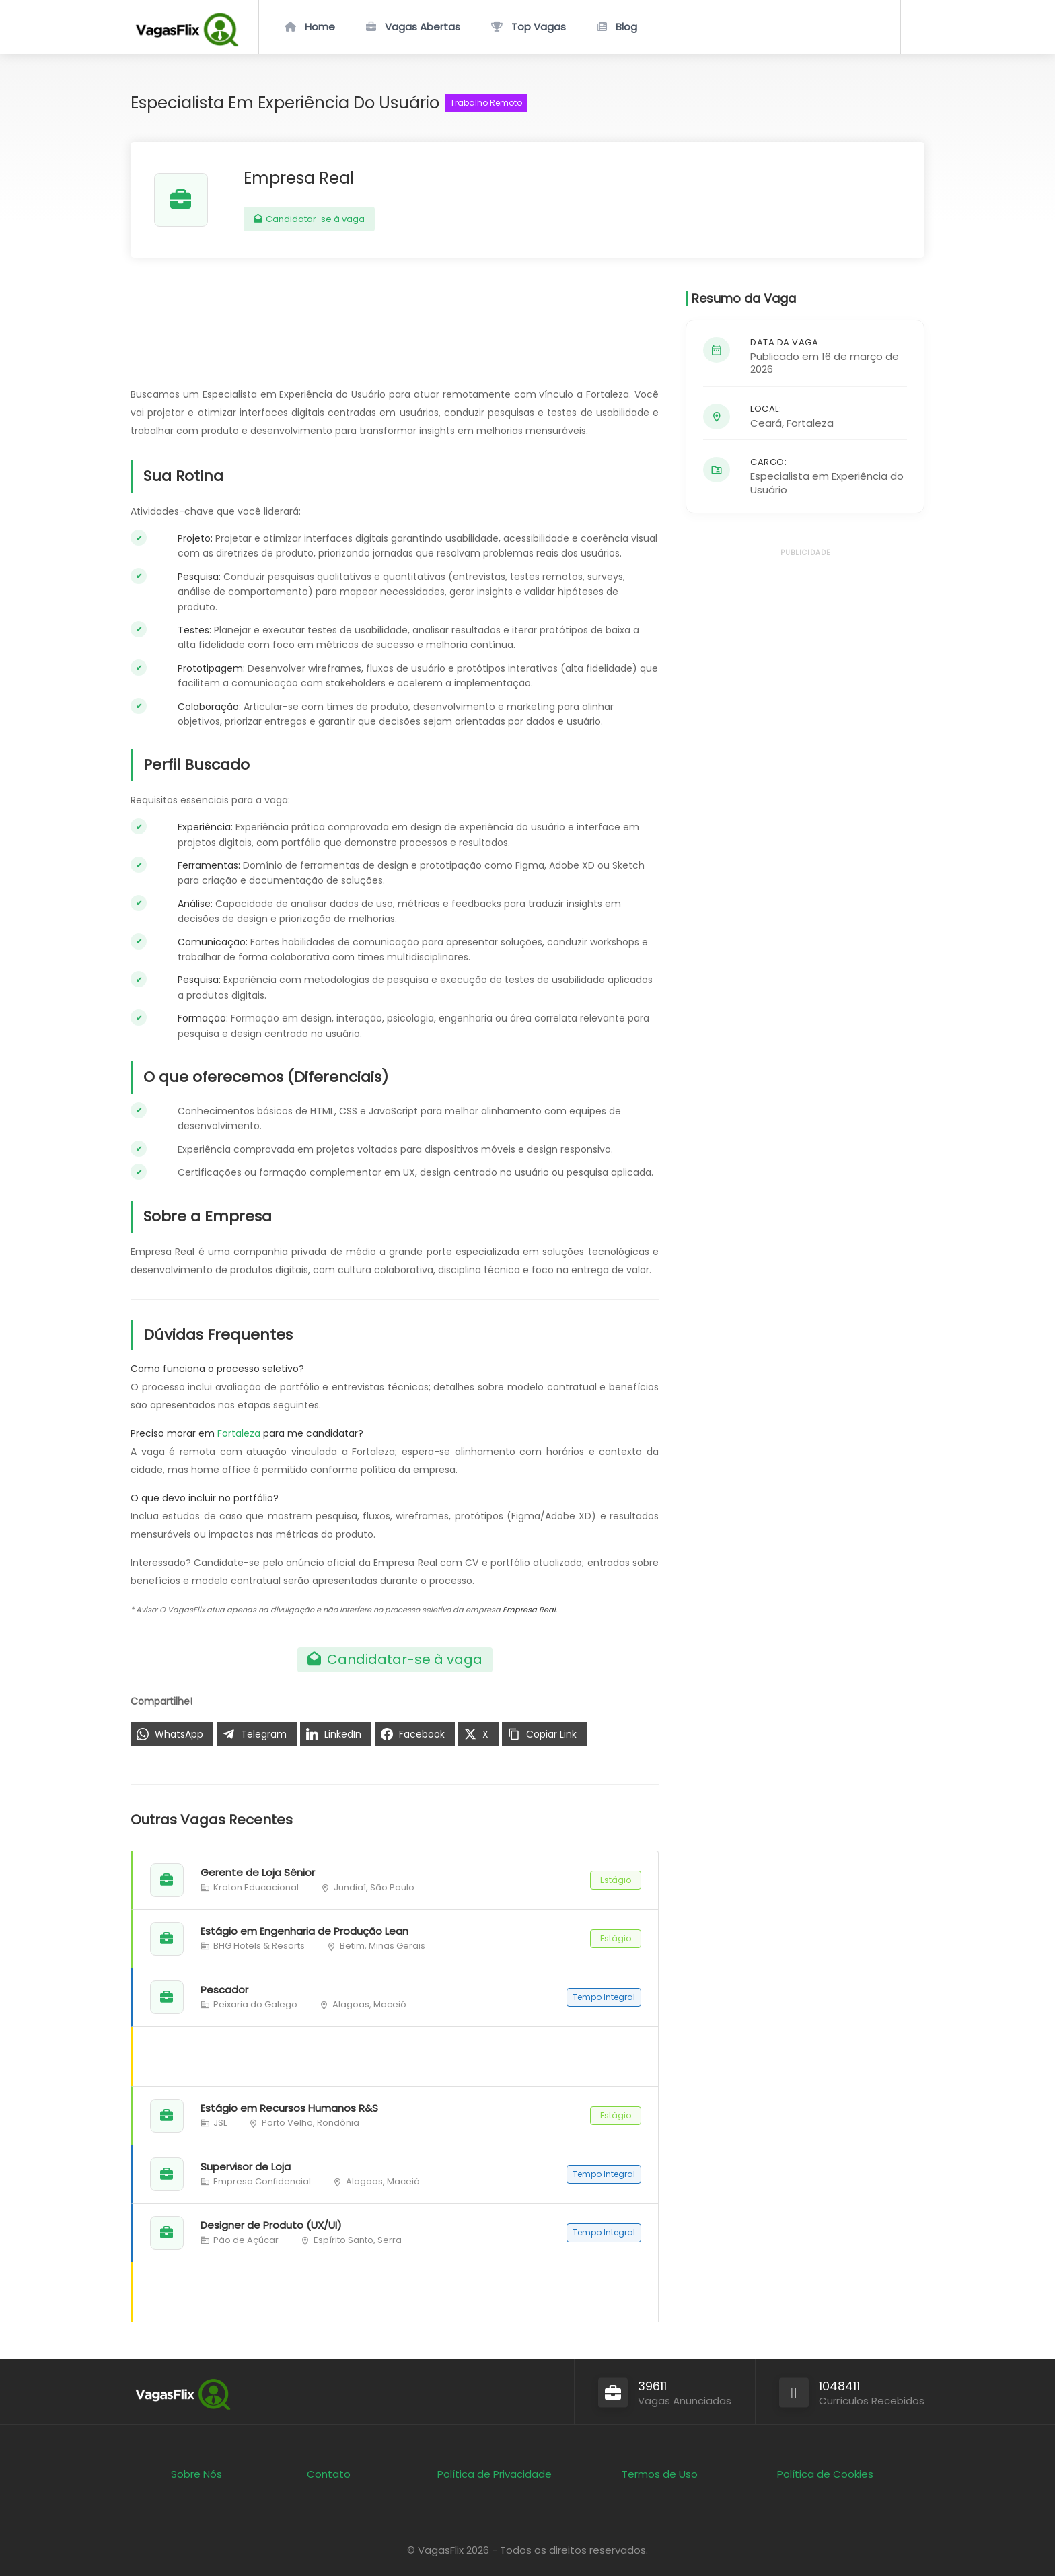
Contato (329, 2474)
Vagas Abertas (422, 27)
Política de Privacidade (494, 2474)
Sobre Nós (196, 2474)
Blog (626, 27)
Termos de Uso (660, 2474)
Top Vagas (538, 27)
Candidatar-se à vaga (309, 219)
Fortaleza (238, 1433)
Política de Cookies (825, 2474)
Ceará (766, 423)
